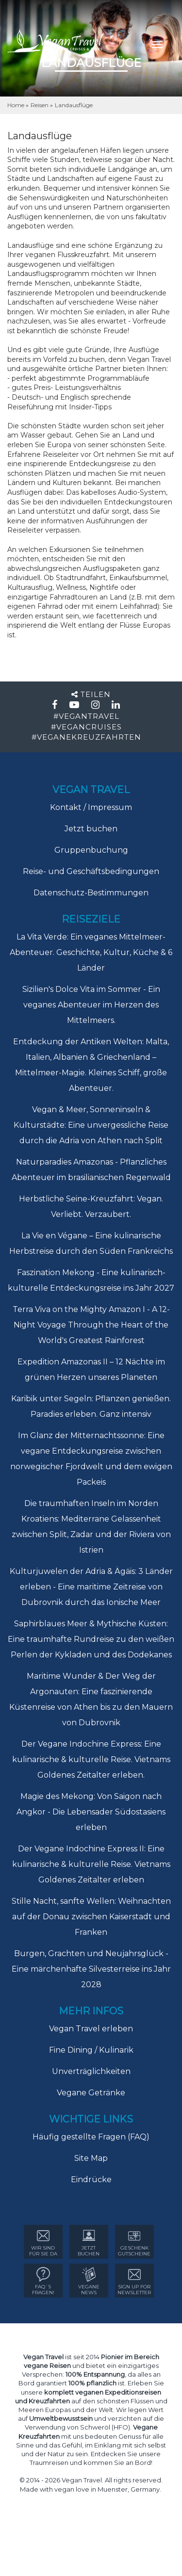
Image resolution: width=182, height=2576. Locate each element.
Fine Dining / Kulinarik (91, 2050)
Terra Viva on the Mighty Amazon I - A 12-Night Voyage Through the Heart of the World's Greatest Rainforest (91, 1325)
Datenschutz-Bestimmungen (91, 892)
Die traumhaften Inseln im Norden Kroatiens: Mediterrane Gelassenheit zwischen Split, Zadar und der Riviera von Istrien (91, 1527)
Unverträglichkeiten (91, 2071)
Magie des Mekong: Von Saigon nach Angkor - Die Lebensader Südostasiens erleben (91, 1812)
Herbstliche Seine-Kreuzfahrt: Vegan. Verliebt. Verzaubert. (91, 1206)
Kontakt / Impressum (91, 807)
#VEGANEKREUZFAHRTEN (86, 737)
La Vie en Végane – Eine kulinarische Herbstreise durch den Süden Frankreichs (91, 1243)
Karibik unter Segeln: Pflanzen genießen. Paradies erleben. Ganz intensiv (91, 1406)
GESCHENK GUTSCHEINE (134, 2242)
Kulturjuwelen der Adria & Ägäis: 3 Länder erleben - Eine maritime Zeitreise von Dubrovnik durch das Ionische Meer (91, 1587)
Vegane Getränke (91, 2092)
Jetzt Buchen (88, 2242)
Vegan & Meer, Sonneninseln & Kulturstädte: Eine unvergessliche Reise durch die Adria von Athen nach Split (91, 1125)
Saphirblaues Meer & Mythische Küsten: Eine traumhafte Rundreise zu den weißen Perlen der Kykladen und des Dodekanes (91, 1639)
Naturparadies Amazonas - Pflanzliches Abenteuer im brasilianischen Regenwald (91, 1169)
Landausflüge (74, 105)
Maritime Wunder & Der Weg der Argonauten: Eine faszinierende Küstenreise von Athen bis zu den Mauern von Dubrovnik (91, 1699)
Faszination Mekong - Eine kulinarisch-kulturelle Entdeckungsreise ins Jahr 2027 (91, 1280)
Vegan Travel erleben (91, 2028)
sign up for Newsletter (134, 2281)
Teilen (91, 694)
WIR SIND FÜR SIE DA (43, 2242)
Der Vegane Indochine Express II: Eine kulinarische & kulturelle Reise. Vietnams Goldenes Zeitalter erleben (91, 1864)
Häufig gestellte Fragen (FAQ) (91, 2136)
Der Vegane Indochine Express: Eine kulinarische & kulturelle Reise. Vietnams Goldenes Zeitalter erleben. (91, 1759)
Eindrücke (91, 2179)
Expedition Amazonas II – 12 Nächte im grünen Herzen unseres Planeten (91, 1369)
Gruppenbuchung (91, 850)
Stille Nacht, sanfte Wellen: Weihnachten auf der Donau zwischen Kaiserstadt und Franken (91, 1916)
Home (16, 105)
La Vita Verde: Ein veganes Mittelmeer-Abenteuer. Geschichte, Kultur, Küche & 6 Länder (91, 952)
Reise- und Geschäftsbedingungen (91, 871)
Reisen (40, 105)
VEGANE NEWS (88, 2281)
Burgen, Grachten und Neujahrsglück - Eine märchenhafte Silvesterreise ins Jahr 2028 (91, 1969)
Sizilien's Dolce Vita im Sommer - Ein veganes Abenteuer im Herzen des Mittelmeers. (91, 1005)
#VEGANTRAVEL (86, 716)
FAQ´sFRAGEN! (43, 2281)
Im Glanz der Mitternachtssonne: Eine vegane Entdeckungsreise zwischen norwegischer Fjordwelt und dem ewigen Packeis (91, 1459)
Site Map (91, 2158)
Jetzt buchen (91, 828)
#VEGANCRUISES (86, 726)
